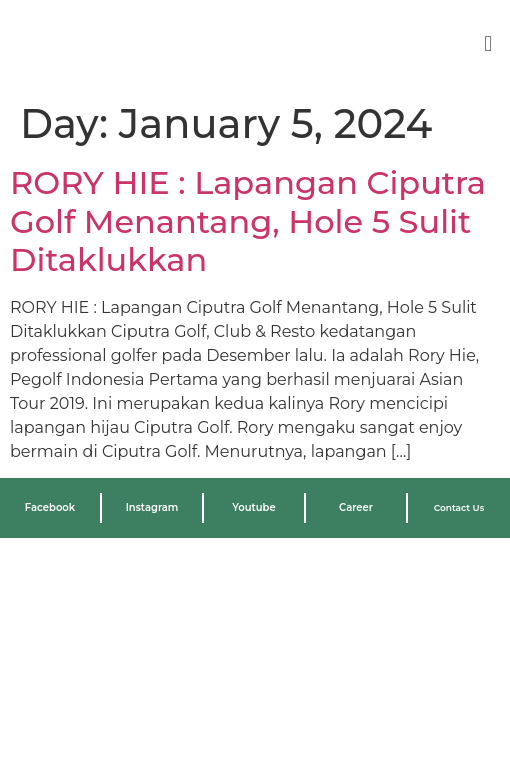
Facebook (50, 507)
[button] (488, 43)
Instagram (152, 507)
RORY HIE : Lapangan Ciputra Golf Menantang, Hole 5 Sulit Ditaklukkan (248, 221)
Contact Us (459, 507)
